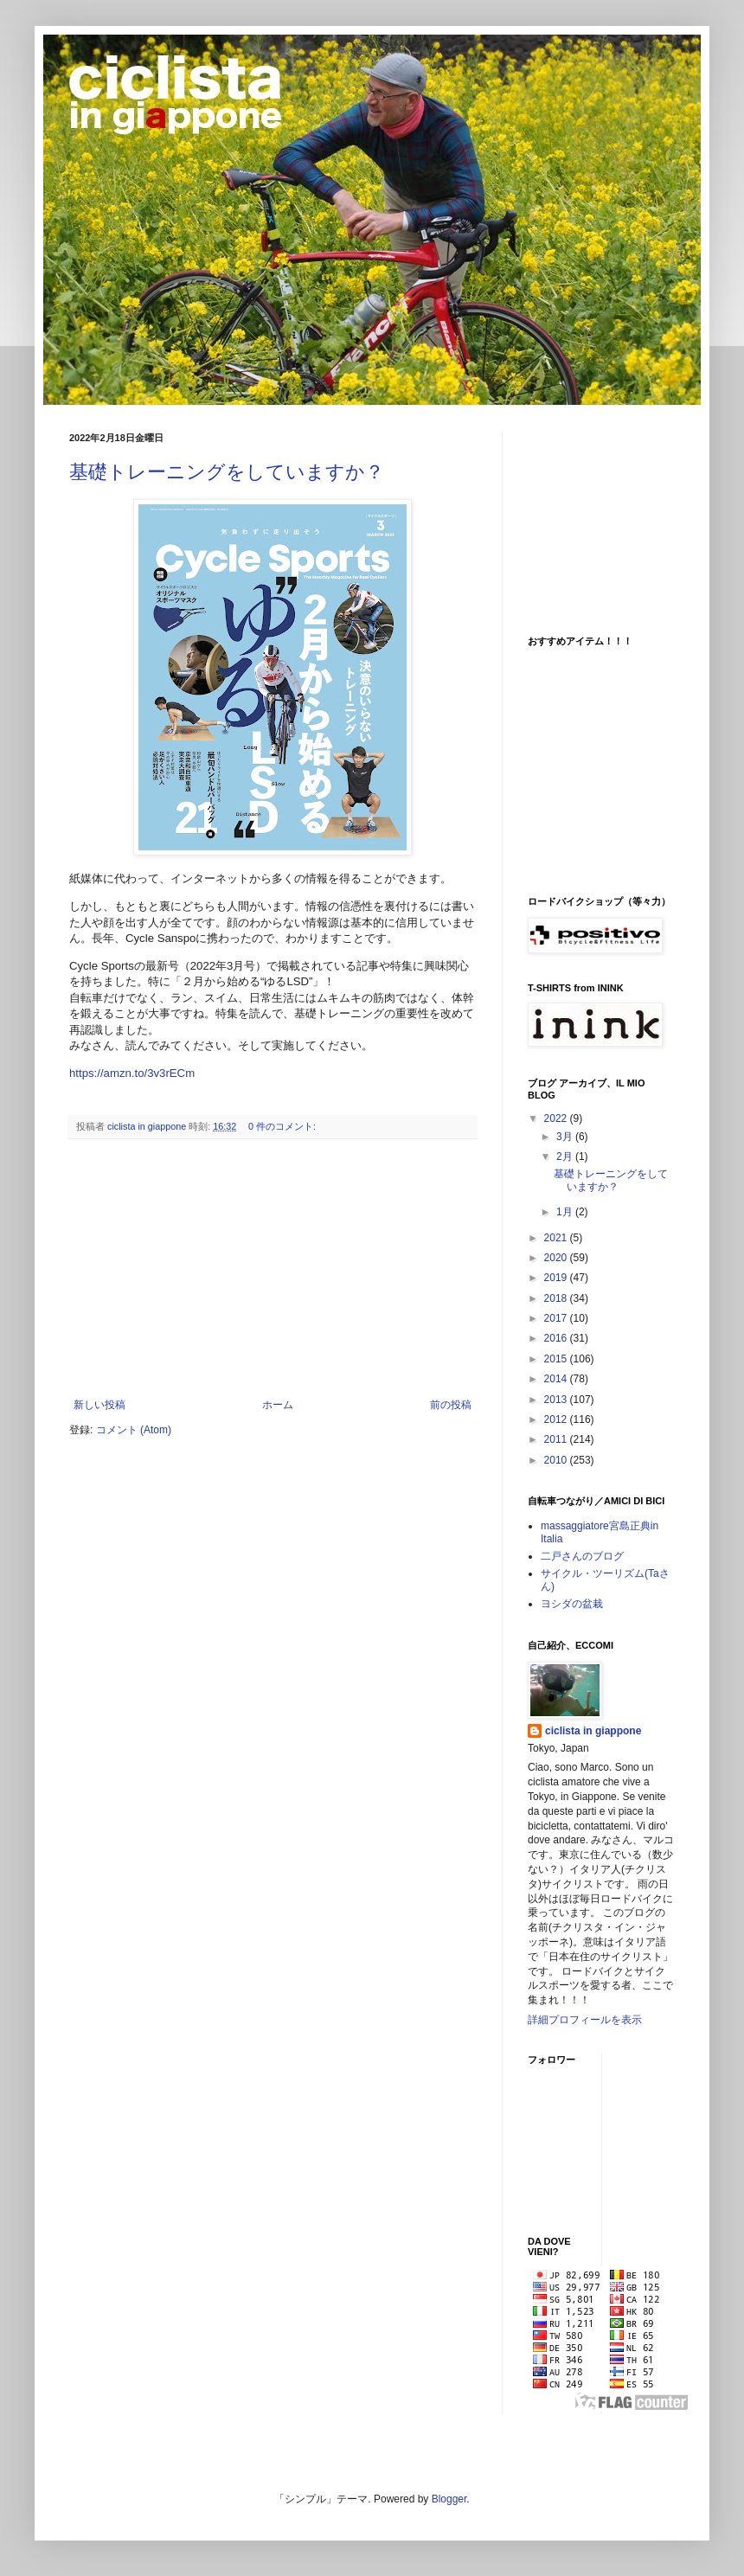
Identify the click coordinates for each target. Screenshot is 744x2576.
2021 (557, 1238)
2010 (557, 1460)
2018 (557, 1298)
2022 (557, 1118)
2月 (565, 1156)
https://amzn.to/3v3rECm (132, 1073)
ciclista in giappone (593, 1731)
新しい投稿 (99, 1405)
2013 (557, 1400)
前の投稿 (450, 1405)
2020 (557, 1258)
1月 (565, 1212)
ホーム (277, 1405)
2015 (557, 1359)
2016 (557, 1338)
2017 (557, 1318)
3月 (565, 1137)
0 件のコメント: (283, 1126)
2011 (557, 1439)
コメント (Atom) (133, 1430)
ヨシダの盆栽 (572, 1604)
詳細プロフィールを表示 (585, 2020)
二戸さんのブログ (582, 1556)
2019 (557, 1278)
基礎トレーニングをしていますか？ (226, 472)
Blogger (449, 2499)
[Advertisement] (272, 1269)
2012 (557, 1419)
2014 (557, 1379)
